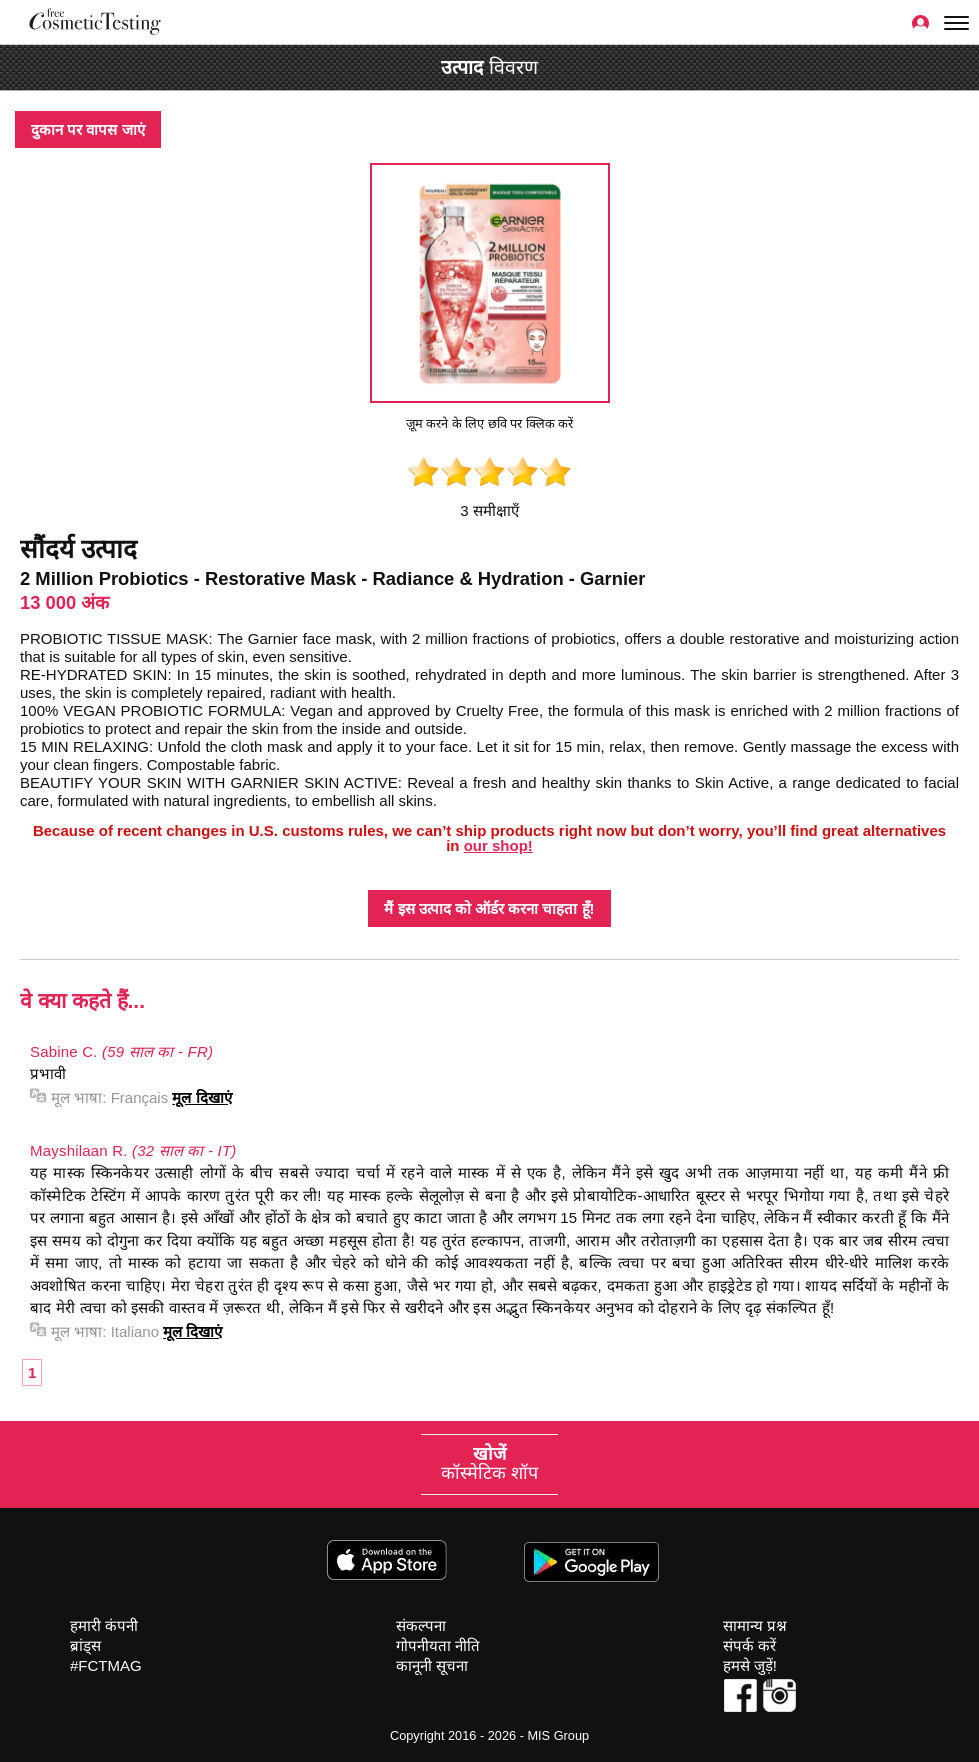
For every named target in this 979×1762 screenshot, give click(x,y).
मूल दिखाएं (201, 1097)
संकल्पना (421, 1625)
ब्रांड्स (85, 1645)
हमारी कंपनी (104, 1625)
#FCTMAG (106, 1665)
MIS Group (558, 1735)
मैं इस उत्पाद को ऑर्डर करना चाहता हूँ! (489, 908)
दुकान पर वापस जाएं (88, 129)
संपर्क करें (749, 1645)
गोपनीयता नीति (438, 1645)
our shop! (498, 845)
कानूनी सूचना (432, 1665)
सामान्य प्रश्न (755, 1625)
